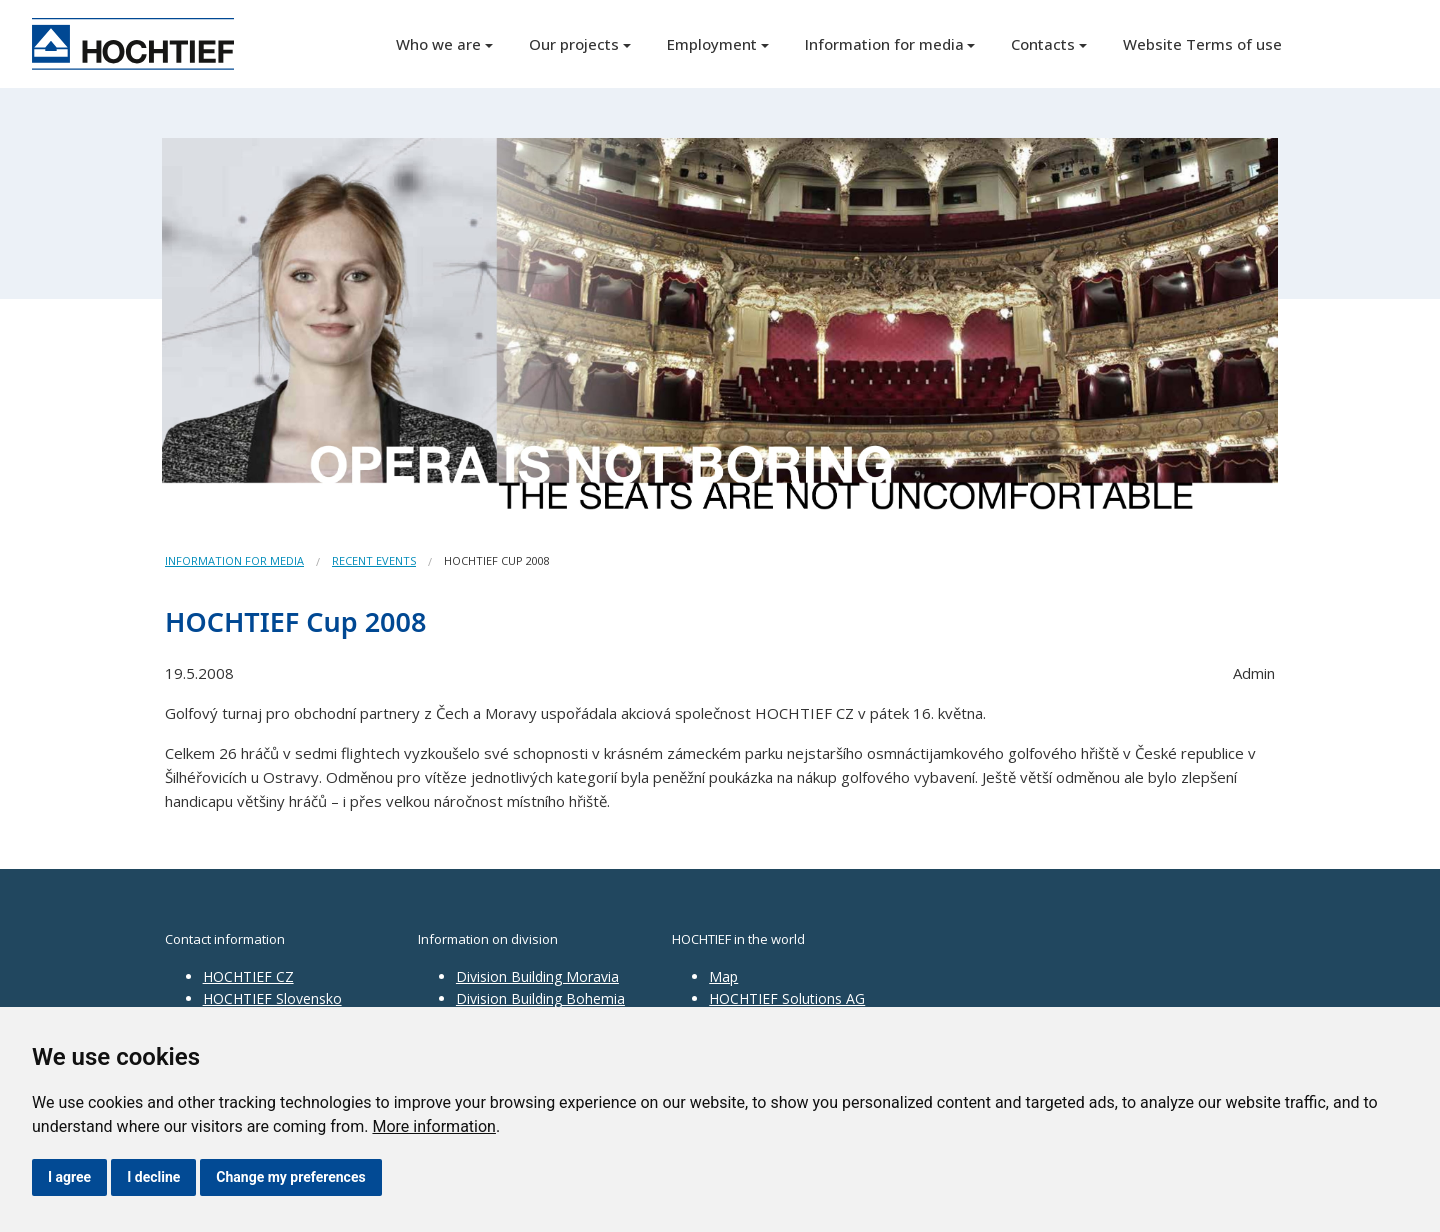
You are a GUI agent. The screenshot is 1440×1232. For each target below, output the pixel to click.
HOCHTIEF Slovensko (272, 998)
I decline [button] (153, 1177)
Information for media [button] (884, 44)
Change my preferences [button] (290, 1177)
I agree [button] (69, 1177)
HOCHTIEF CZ (248, 976)
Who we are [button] (438, 44)
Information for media (234, 560)
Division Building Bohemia (540, 998)
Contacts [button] (1043, 44)
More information (433, 1126)
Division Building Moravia (537, 976)
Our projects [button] (574, 44)
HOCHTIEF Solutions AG (787, 998)
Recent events (374, 560)
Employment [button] (712, 44)
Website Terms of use (1202, 44)
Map (723, 976)
